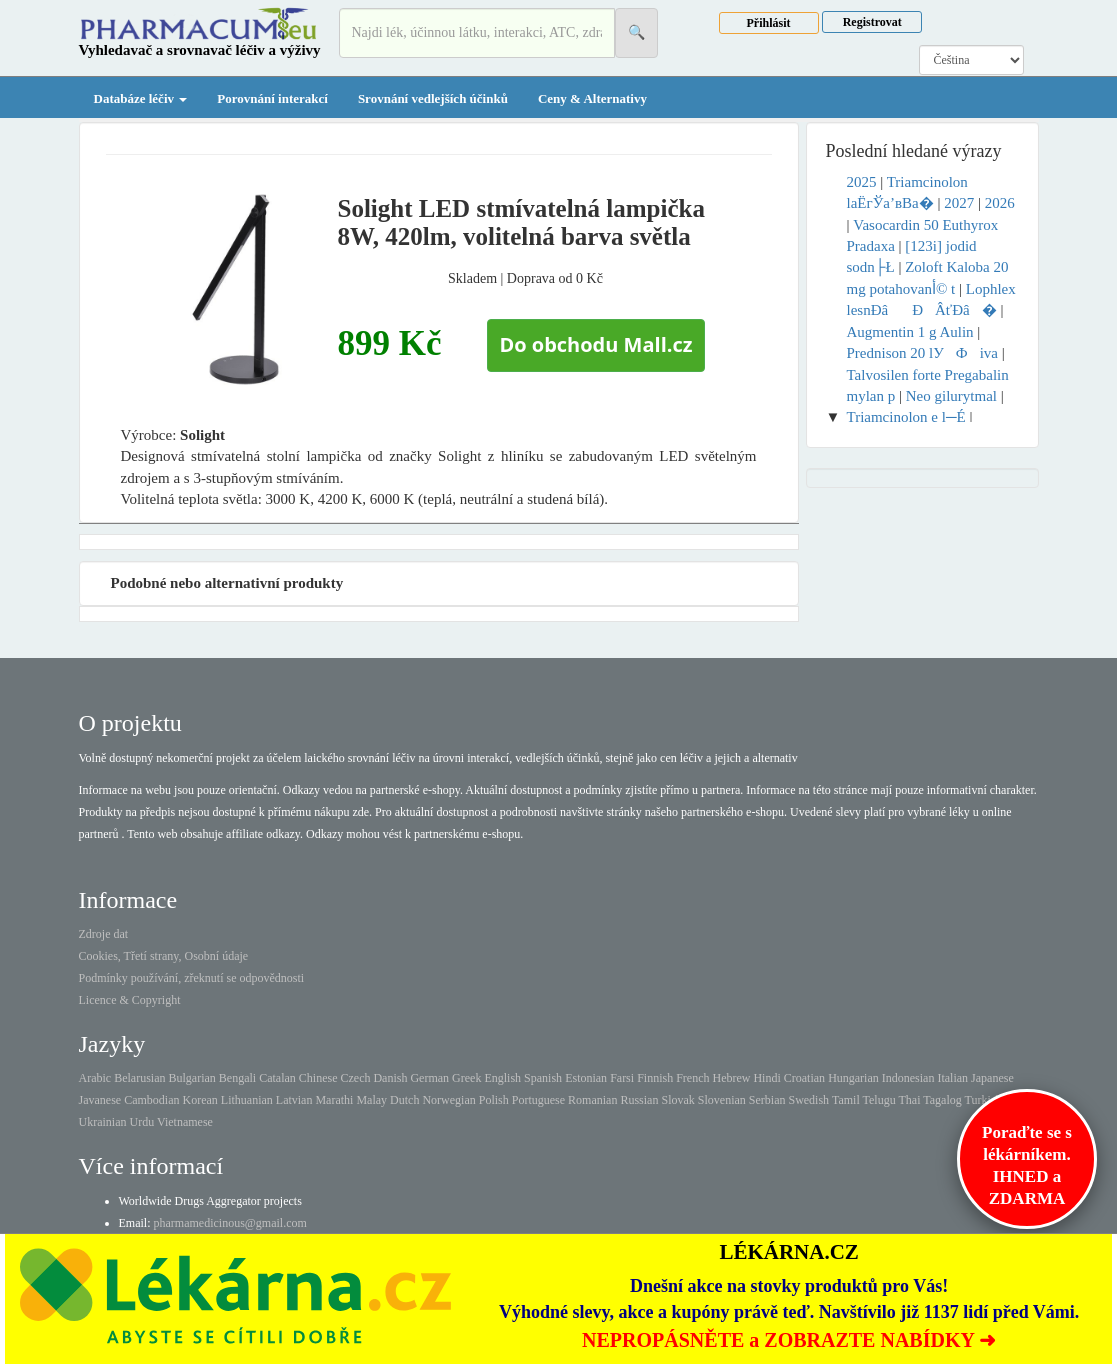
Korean (199, 1100)
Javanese (100, 1100)
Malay (371, 1100)
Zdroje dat (104, 934)
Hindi (766, 1078)
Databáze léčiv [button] (141, 98)
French (692, 1078)
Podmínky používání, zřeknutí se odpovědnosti (192, 978)
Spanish (543, 1078)
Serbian (767, 1100)
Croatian (804, 1078)
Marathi (334, 1100)
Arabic (95, 1078)
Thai (910, 1100)
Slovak (677, 1100)
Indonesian (908, 1078)
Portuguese (538, 1100)
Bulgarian (191, 1078)
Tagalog (942, 1100)
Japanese (992, 1078)
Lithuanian (247, 1100)
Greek (466, 1078)
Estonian (586, 1078)
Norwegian (448, 1100)
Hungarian (853, 1078)
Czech (355, 1078)
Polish (494, 1100)
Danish (390, 1078)
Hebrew (731, 1078)
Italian (952, 1078)
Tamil (846, 1100)
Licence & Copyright (130, 1000)
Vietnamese (185, 1122)
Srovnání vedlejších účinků (433, 98)
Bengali (237, 1078)
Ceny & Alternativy (592, 98)
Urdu (141, 1122)
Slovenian (722, 1100)
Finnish (655, 1078)
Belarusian (139, 1078)
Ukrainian (103, 1122)
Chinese (318, 1078)
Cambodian (151, 1100)
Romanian (592, 1100)
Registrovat (872, 22)
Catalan (277, 1078)
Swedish (808, 1100)
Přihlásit (769, 23)
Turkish (983, 1100)
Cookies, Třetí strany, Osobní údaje (164, 956)
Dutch (404, 1100)
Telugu (879, 1100)
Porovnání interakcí (272, 98)
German (429, 1078)
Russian (639, 1100)
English (502, 1078)
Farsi (622, 1078)
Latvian (294, 1100)
